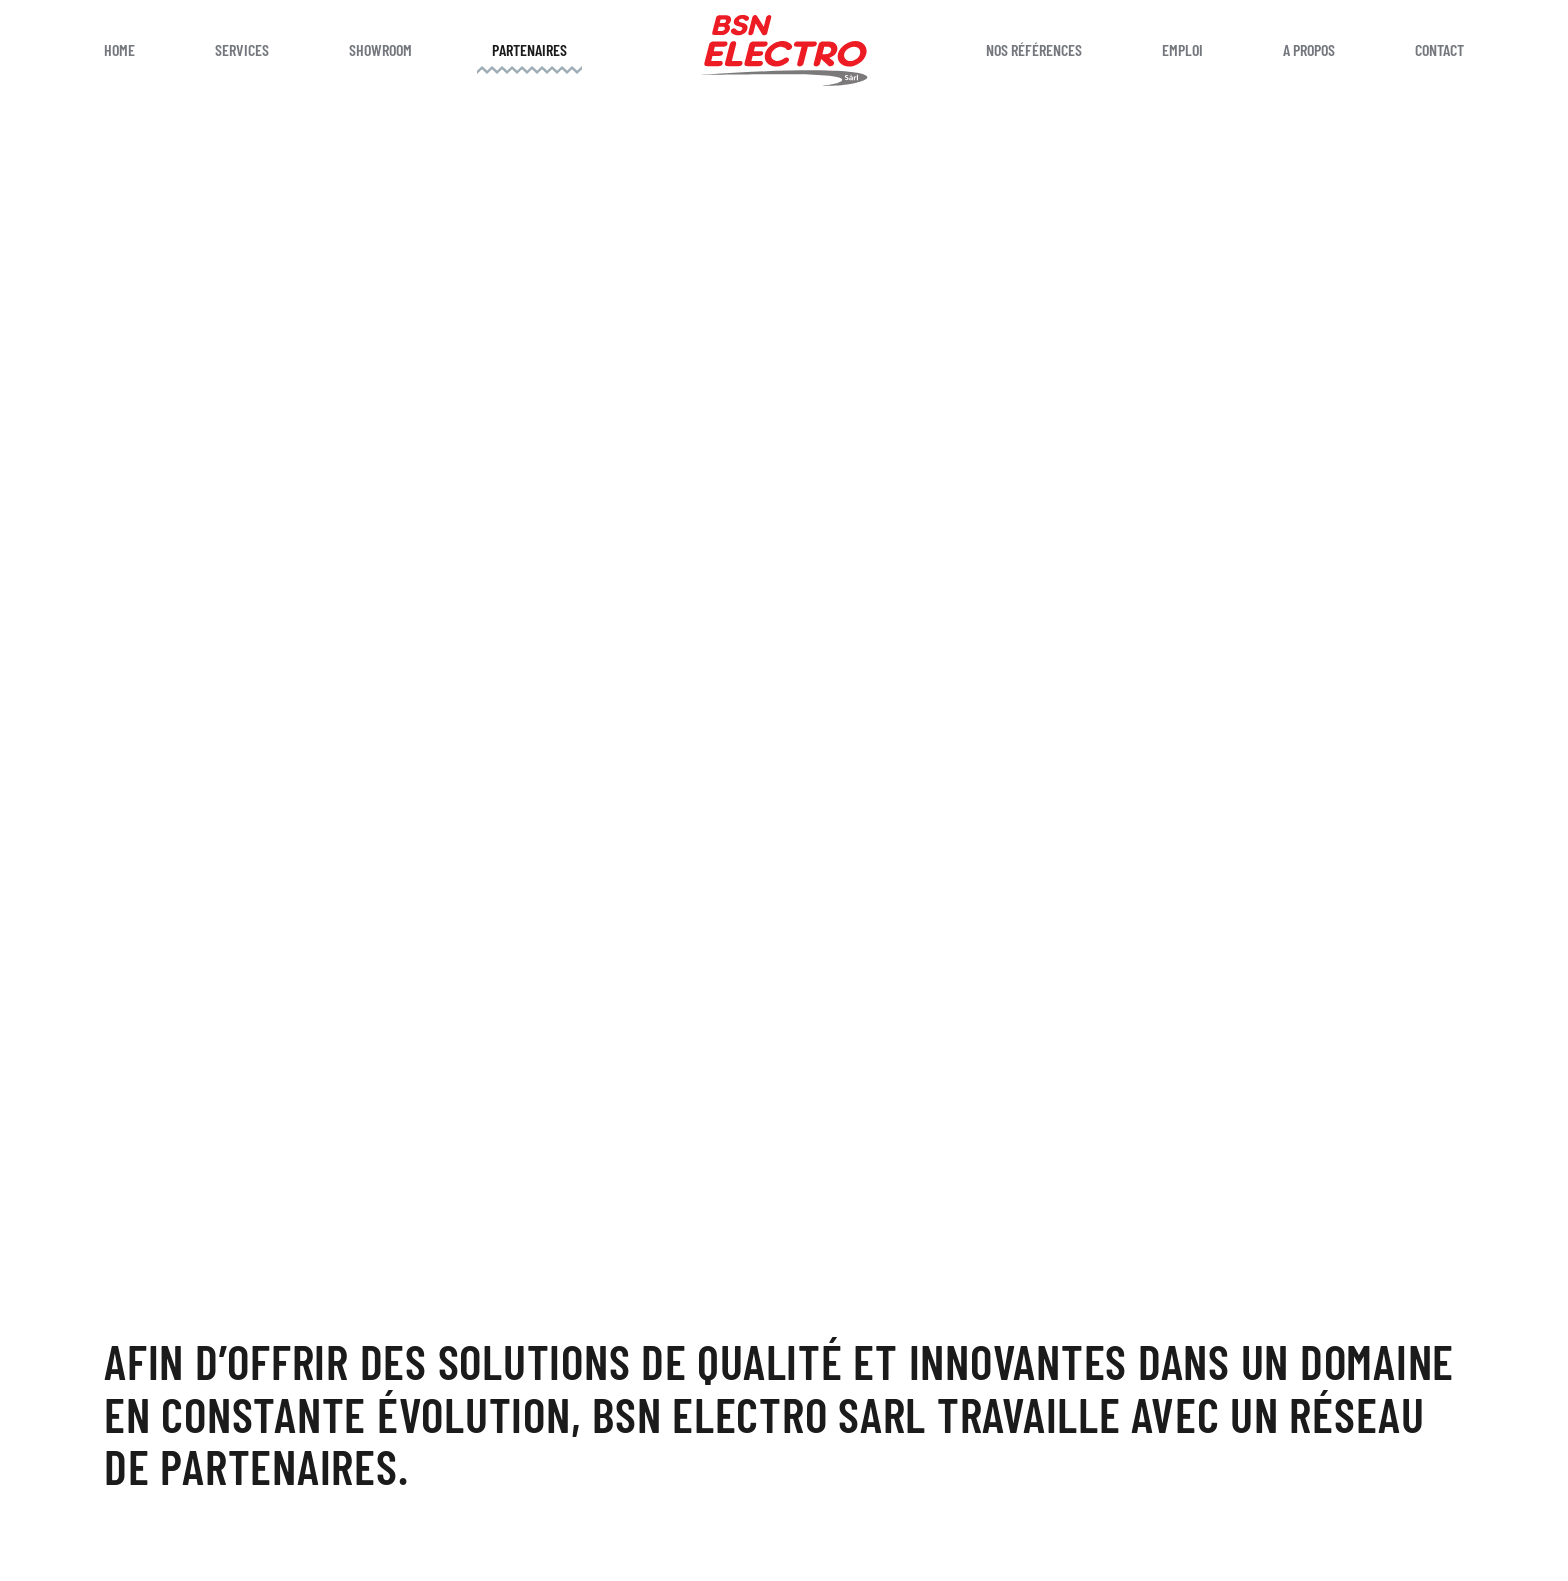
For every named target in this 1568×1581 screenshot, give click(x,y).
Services (242, 49)
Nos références (1034, 49)
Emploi (1182, 49)
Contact (1439, 49)
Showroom (380, 49)
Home (119, 49)
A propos (1309, 49)
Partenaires (529, 49)
